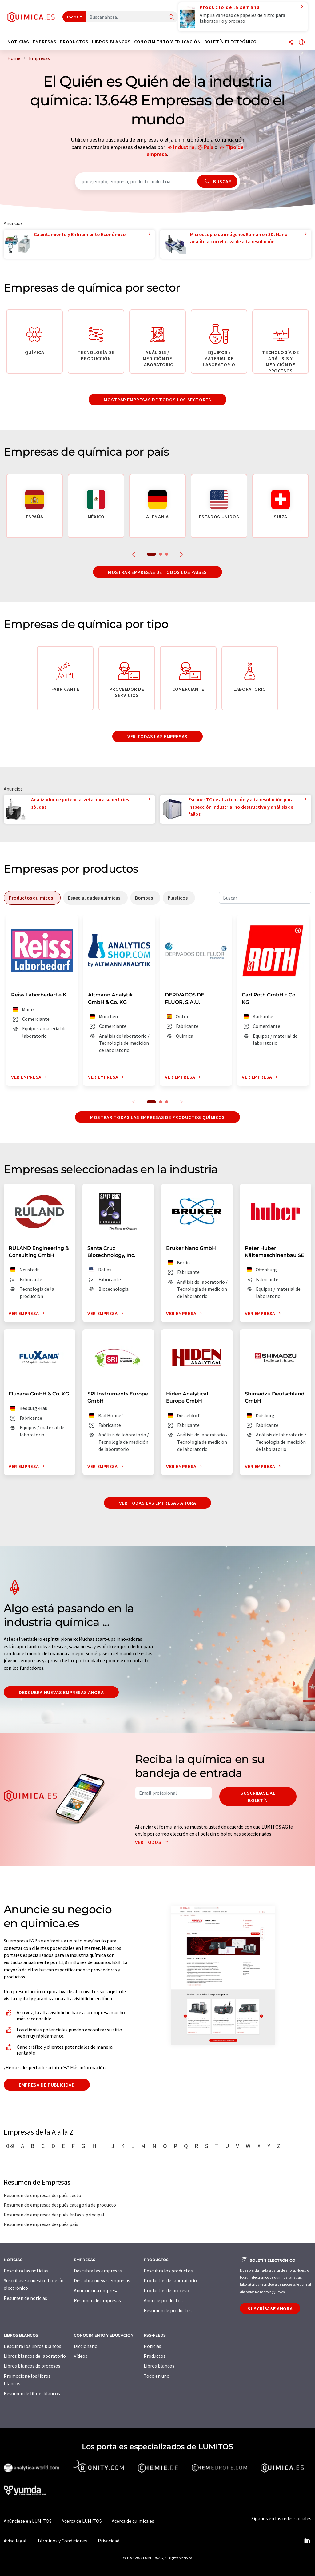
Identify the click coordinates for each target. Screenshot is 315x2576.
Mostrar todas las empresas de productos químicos (157, 1117)
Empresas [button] (44, 42)
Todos (72, 17)
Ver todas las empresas (157, 736)
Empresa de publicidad (47, 2085)
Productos (154, 2356)
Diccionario (86, 2346)
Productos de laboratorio (170, 2280)
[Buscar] (171, 17)
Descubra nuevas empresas (102, 2280)
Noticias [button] (18, 42)
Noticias (152, 2346)
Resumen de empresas (97, 2300)
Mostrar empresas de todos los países (157, 572)
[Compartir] (290, 42)
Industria (183, 147)
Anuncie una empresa (96, 2290)
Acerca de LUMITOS (82, 2521)
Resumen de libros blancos (32, 2393)
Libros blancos (159, 2366)
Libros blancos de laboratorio (35, 2356)
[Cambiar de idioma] (301, 42)
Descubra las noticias (26, 2271)
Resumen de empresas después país (41, 2224)
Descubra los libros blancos (32, 2346)
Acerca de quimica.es (133, 2521)
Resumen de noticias (25, 2298)
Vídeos (80, 2356)
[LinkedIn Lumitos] (307, 2541)
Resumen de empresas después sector (43, 2195)
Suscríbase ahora (270, 2308)
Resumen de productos (168, 2310)
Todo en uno (156, 2376)
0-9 (10, 2146)
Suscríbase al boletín (258, 1796)
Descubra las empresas (98, 2271)
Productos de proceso (166, 2290)
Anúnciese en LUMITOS (28, 2521)
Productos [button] (74, 42)
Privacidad (108, 2541)
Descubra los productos (168, 2271)
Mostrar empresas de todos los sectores (157, 399)
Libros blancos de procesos (32, 2366)
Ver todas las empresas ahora (157, 1503)
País (208, 147)
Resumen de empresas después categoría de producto (60, 2205)
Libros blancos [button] (111, 42)
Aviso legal (15, 2541)
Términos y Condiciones (62, 2541)
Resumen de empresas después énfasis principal (54, 2215)
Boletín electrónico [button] (230, 42)
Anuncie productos (163, 2300)
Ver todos (153, 1842)
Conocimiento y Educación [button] (167, 42)
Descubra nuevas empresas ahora (61, 1692)
